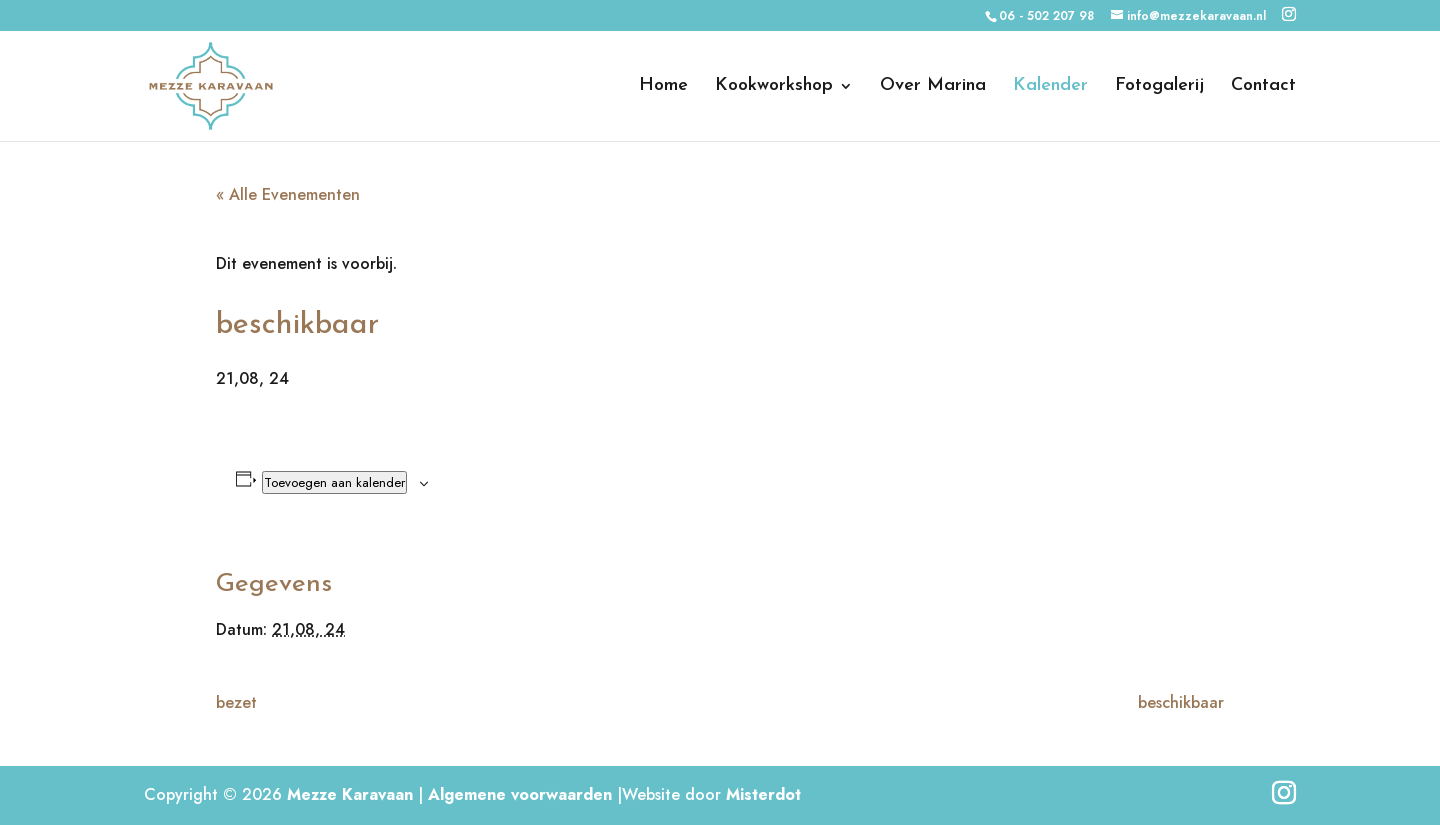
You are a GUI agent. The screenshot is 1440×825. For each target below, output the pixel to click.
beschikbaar (1181, 702)
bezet (236, 702)
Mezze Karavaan (350, 794)
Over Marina (933, 87)
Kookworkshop (774, 87)
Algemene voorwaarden (520, 794)
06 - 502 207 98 (1046, 16)
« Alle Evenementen (288, 194)
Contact (1263, 87)
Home (663, 87)
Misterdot (763, 794)
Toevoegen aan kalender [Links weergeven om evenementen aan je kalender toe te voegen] (334, 482)
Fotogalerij (1159, 87)
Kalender (1050, 87)
